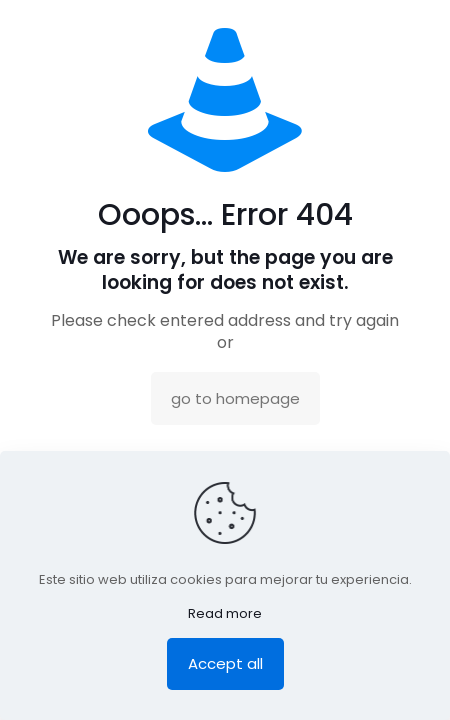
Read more (225, 613)
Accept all (225, 663)
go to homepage (235, 398)
